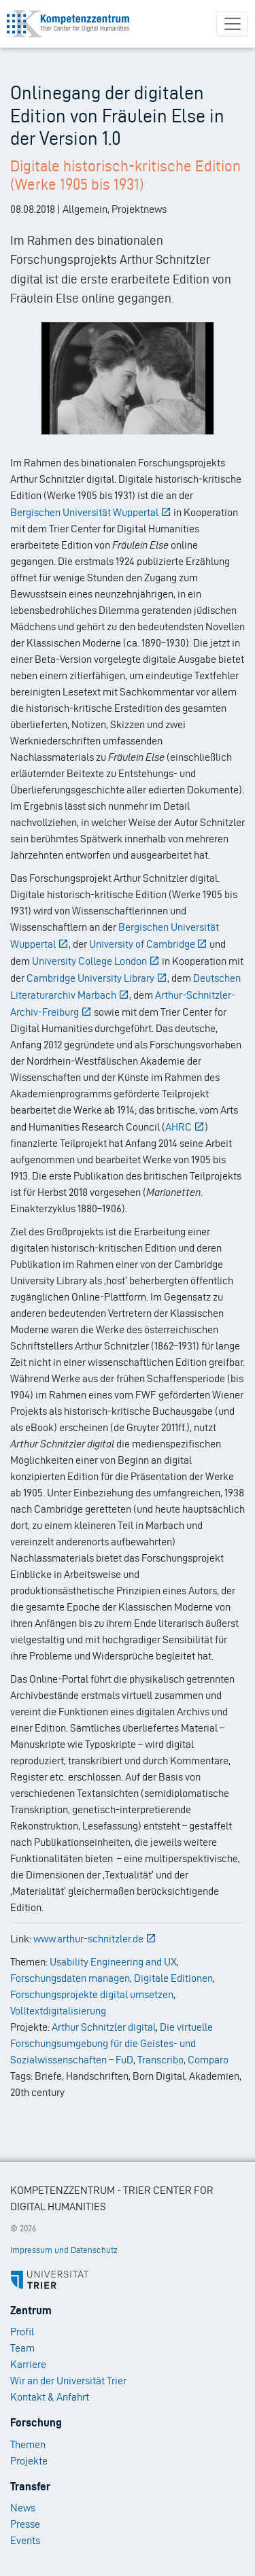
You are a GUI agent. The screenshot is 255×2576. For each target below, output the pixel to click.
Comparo (208, 2059)
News (22, 2507)
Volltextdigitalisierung (58, 2010)
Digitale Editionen (173, 1978)
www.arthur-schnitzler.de (94, 1938)
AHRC (185, 1127)
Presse (25, 2524)
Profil (22, 2331)
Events (25, 2540)
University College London (96, 961)
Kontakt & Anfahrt (49, 2397)
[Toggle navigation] (232, 24)
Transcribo (160, 2059)
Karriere (28, 2364)
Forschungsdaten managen (70, 1978)
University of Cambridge (148, 944)
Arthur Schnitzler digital (104, 2027)
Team (22, 2348)
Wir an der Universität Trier (68, 2380)
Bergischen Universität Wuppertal (90, 512)
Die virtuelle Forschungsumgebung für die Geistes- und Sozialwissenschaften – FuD (111, 2043)
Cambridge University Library (97, 978)
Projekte (29, 2461)
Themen (28, 2444)
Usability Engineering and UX (113, 1962)
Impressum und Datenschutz (64, 2250)
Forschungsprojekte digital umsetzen (91, 1994)
